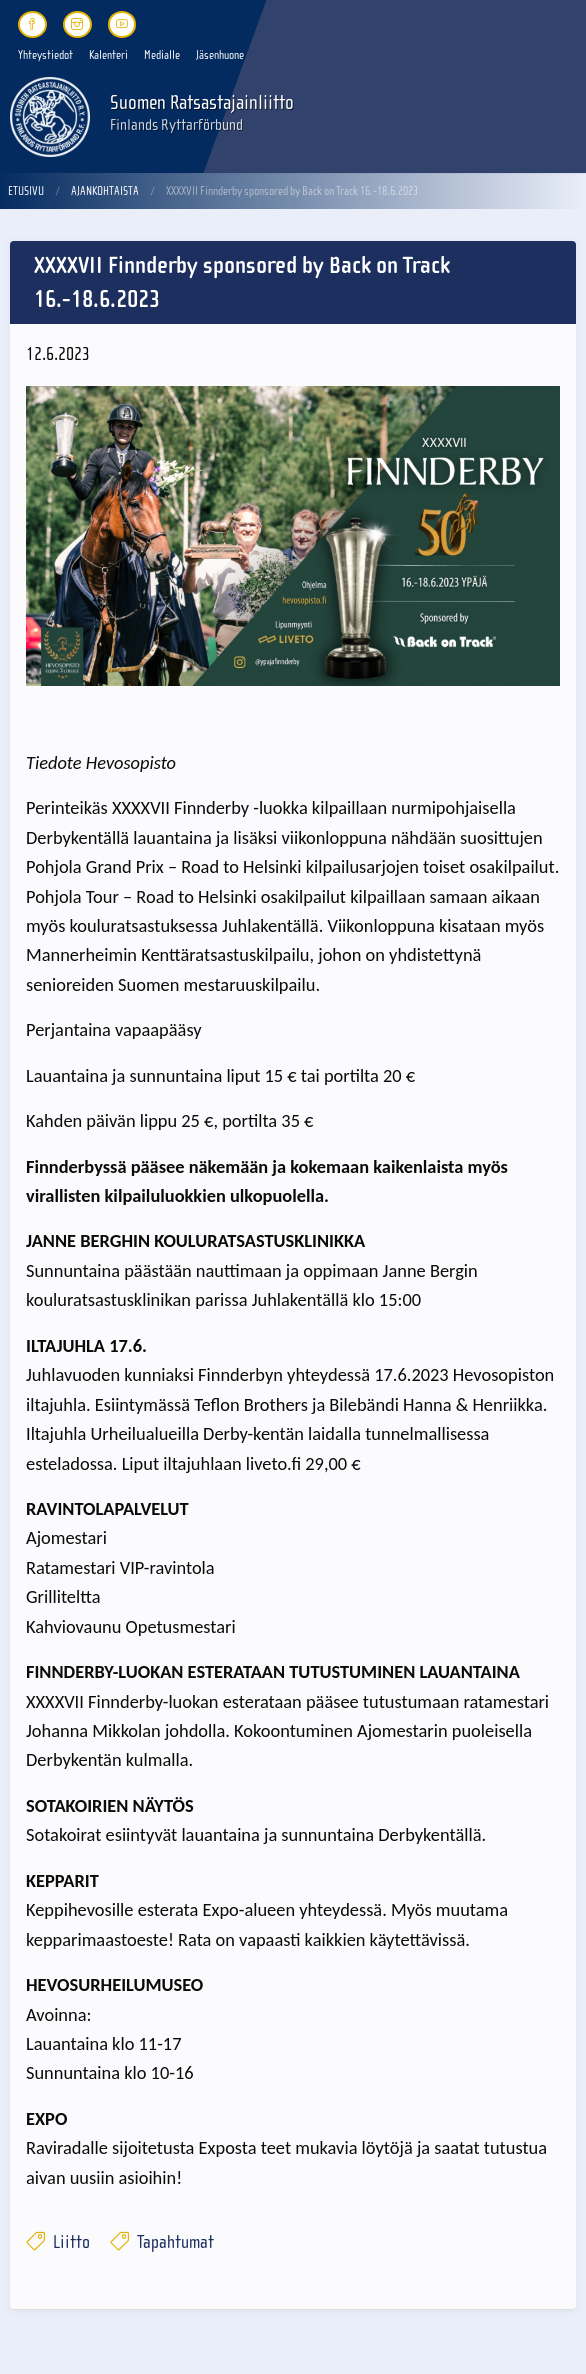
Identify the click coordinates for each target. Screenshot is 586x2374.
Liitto (58, 2242)
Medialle (162, 55)
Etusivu (26, 191)
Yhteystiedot (45, 55)
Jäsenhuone (220, 55)
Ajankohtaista (105, 191)
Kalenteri (108, 55)
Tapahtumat (162, 2242)
